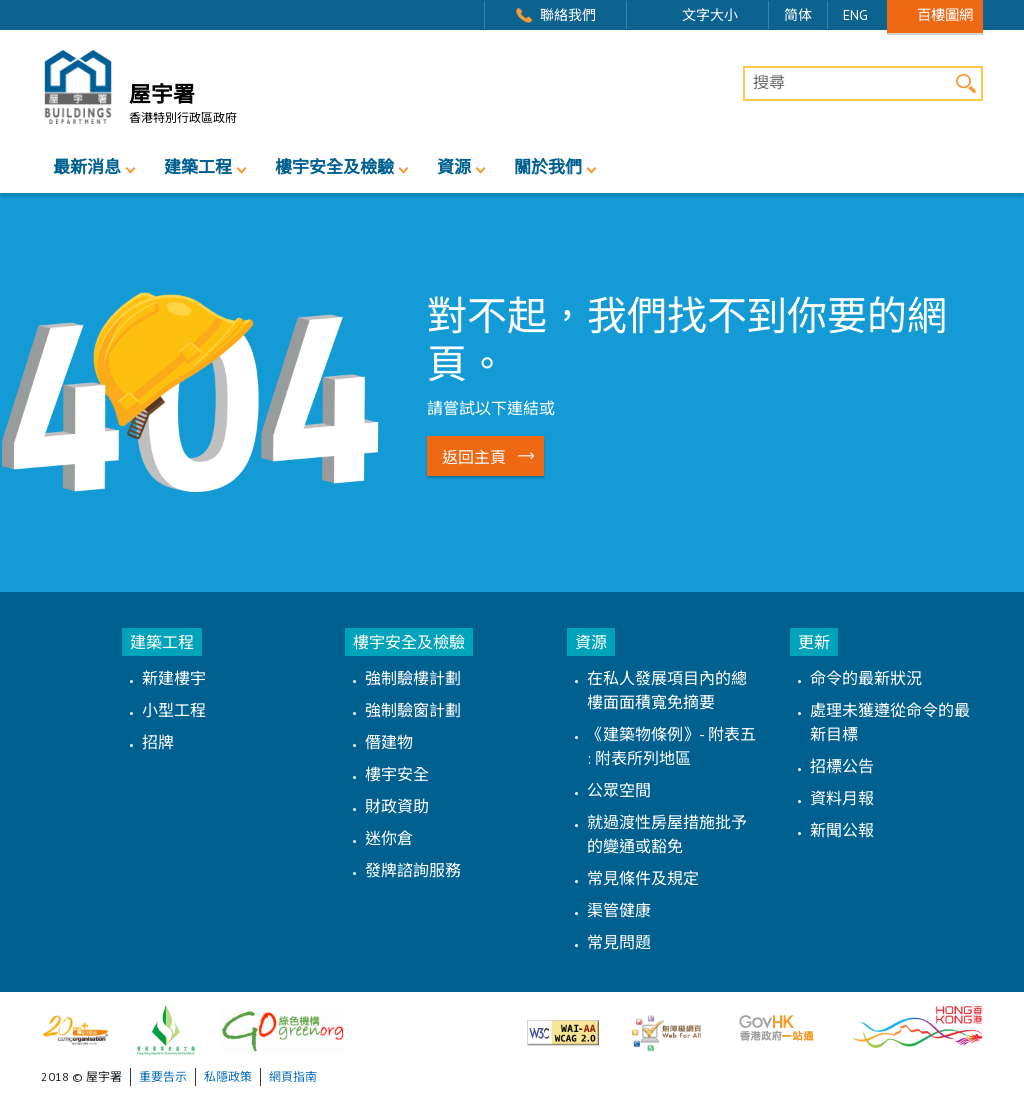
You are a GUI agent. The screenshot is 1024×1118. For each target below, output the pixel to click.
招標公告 (842, 766)
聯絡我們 (568, 15)
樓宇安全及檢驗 (334, 167)
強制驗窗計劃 (413, 710)
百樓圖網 (945, 14)
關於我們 (548, 167)
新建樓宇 (174, 678)
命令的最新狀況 (866, 678)
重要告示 (163, 1076)
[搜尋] (863, 84)
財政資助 (397, 806)
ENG (855, 15)
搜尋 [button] (965, 83)
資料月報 (842, 798)
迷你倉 (389, 838)
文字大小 (710, 15)
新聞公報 (842, 830)
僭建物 (389, 742)
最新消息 (87, 167)
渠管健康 (619, 910)
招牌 (158, 742)
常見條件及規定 (643, 878)
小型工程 (174, 710)
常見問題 (619, 942)
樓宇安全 (397, 774)
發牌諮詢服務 (413, 870)
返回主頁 (474, 457)
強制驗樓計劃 (413, 678)
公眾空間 (619, 790)
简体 (798, 15)
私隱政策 (228, 1076)
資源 (454, 167)
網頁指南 (293, 1076)
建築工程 (198, 167)
